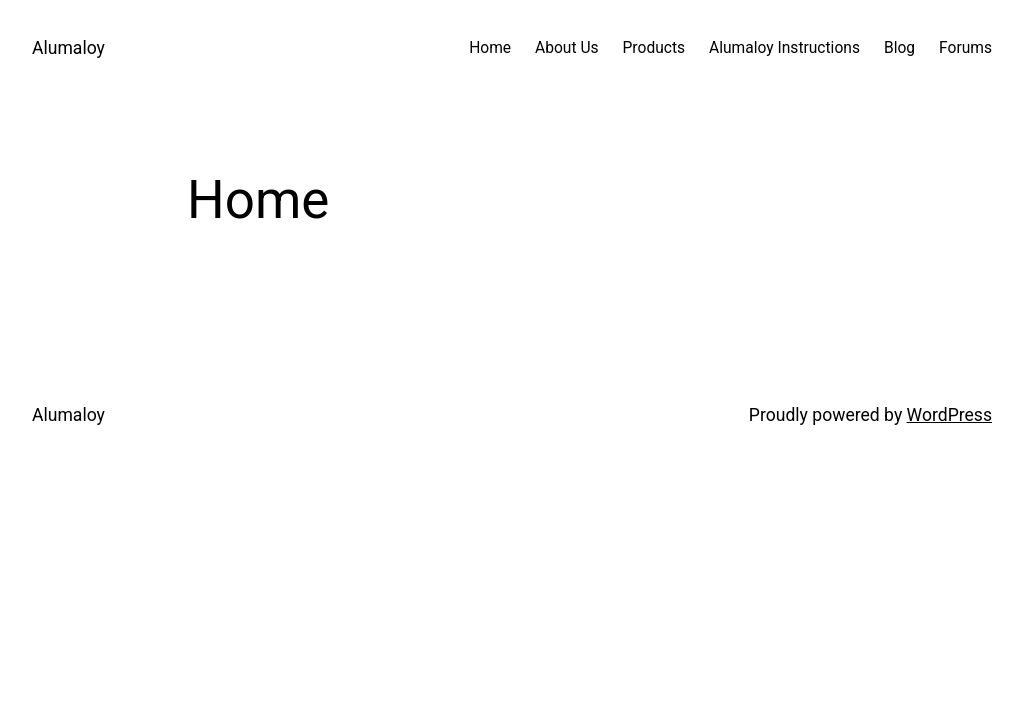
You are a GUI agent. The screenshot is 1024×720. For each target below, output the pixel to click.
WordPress (949, 415)
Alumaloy (68, 48)
